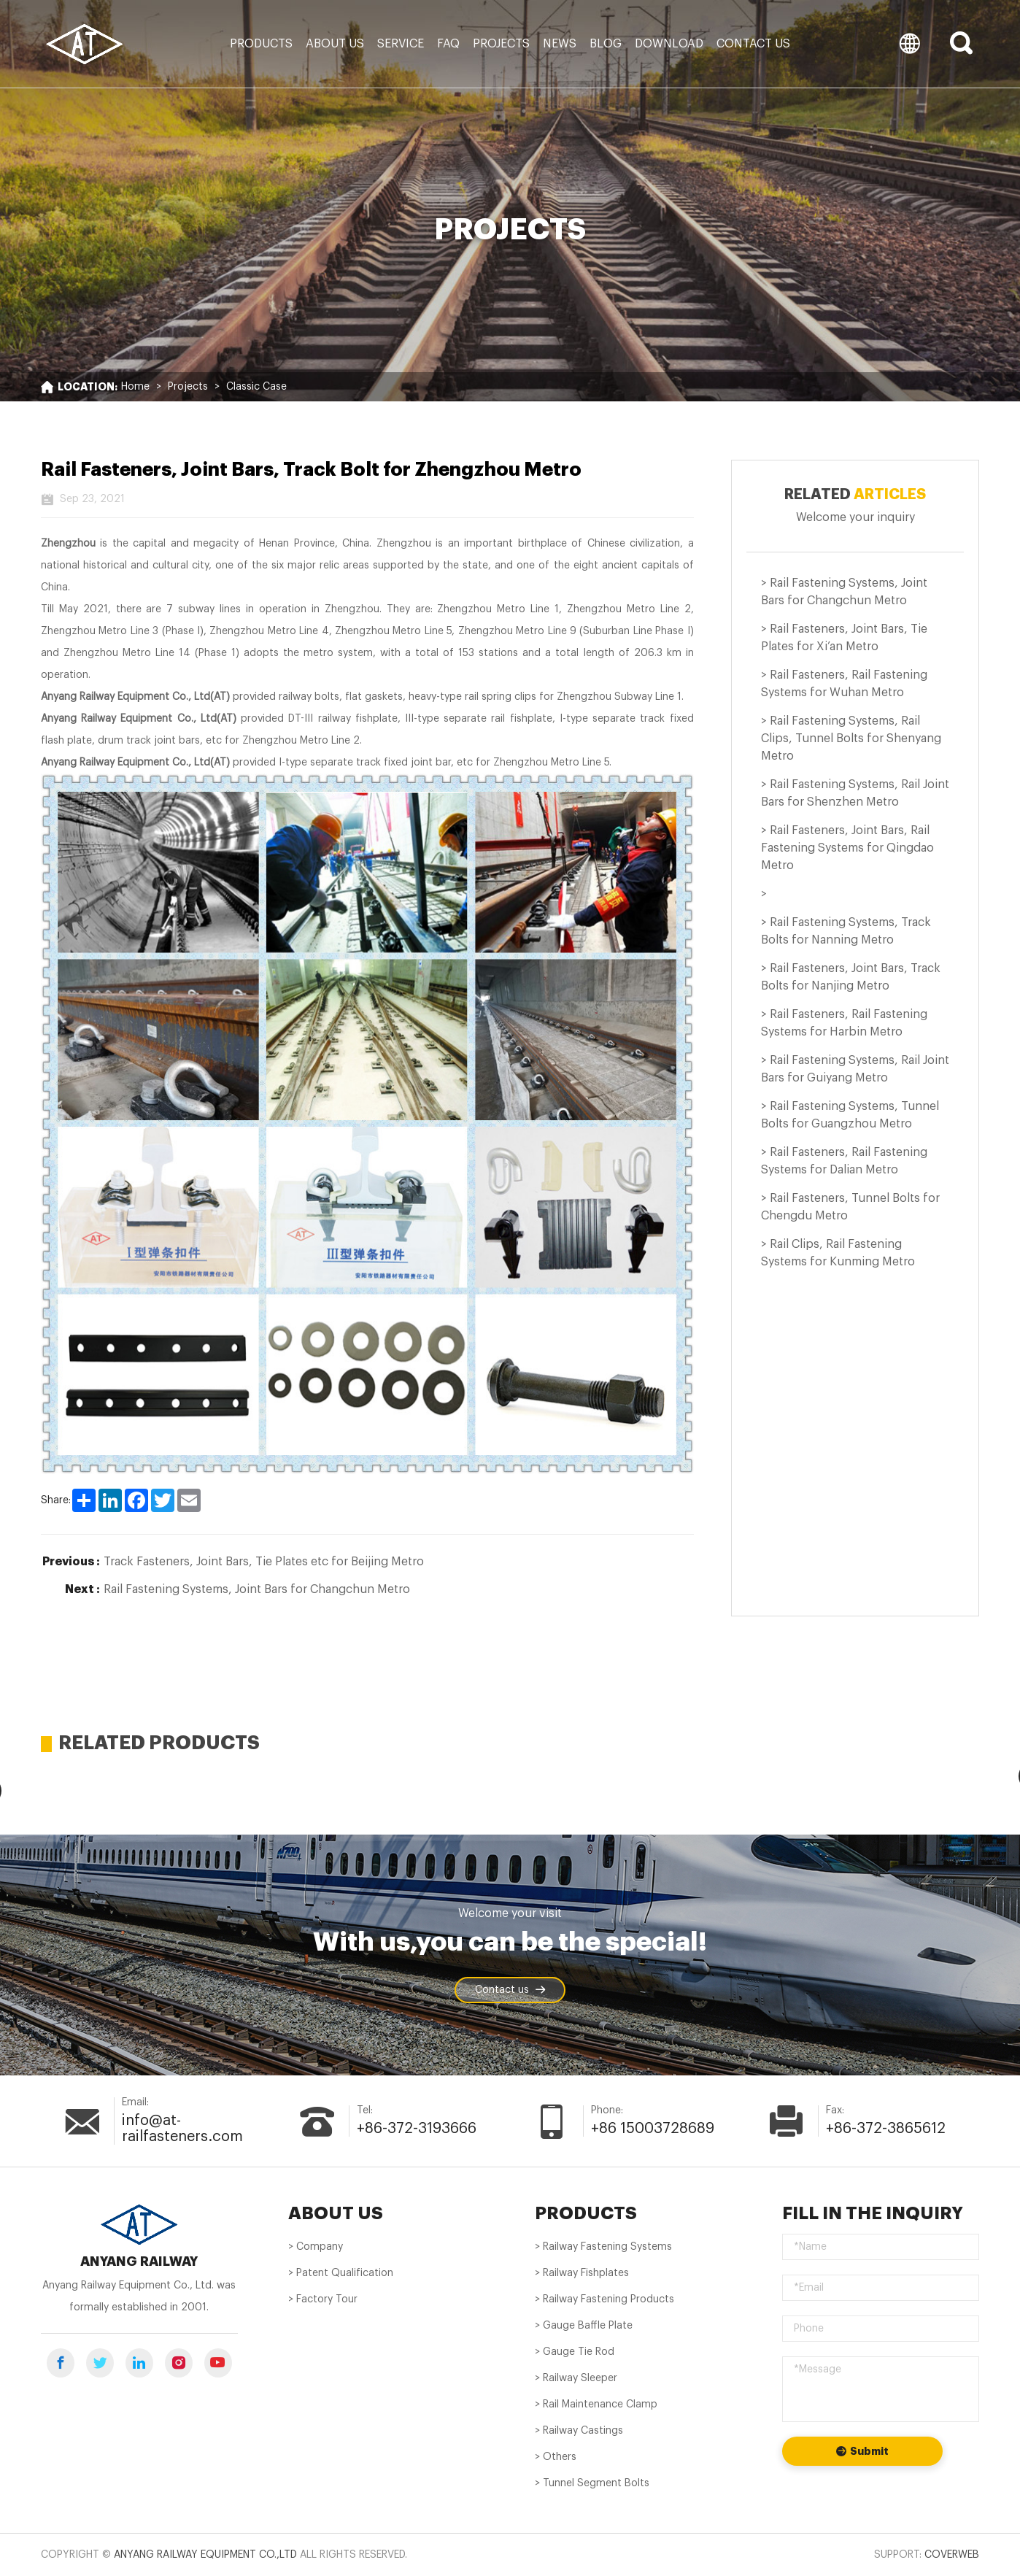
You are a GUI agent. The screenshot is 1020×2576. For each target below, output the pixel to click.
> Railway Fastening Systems (603, 2247)
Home (135, 387)
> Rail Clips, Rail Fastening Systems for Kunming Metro (838, 1253)
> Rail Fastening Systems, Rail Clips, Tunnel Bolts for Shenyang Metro (851, 738)
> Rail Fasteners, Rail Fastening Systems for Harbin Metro (844, 1023)
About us (335, 44)
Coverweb (951, 2555)
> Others (555, 2457)
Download (669, 44)
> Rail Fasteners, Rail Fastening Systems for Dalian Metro (844, 1161)
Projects (501, 44)
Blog (606, 44)
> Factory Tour (323, 2299)
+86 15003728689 (652, 2128)
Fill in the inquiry (872, 2213)
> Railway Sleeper (576, 2378)
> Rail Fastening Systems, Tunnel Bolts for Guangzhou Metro (850, 1115)
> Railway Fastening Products (604, 2299)
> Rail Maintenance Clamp (596, 2404)
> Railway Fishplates (582, 2273)
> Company (315, 2247)
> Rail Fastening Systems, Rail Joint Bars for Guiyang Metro (855, 1069)
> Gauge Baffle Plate (584, 2326)
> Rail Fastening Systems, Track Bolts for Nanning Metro (846, 931)
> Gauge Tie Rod (574, 2352)
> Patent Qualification (340, 2273)
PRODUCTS (586, 2213)
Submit (862, 2451)
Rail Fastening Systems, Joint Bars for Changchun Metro (257, 1589)
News (559, 44)
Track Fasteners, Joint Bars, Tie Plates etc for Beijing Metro (264, 1561)
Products (261, 44)
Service (400, 44)
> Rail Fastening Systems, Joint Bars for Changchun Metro (844, 591)
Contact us (753, 44)
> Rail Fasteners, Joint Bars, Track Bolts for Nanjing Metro (850, 977)
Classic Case (256, 387)
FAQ (448, 44)
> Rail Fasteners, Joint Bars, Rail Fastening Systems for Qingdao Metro (847, 848)
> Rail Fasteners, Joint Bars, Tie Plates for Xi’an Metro (844, 637)
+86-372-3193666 (416, 2128)
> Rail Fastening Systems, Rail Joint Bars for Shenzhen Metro (855, 793)
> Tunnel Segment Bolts (592, 2483)
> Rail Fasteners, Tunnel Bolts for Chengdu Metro (850, 1207)
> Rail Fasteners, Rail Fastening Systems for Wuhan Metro (844, 683)
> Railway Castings (579, 2431)
